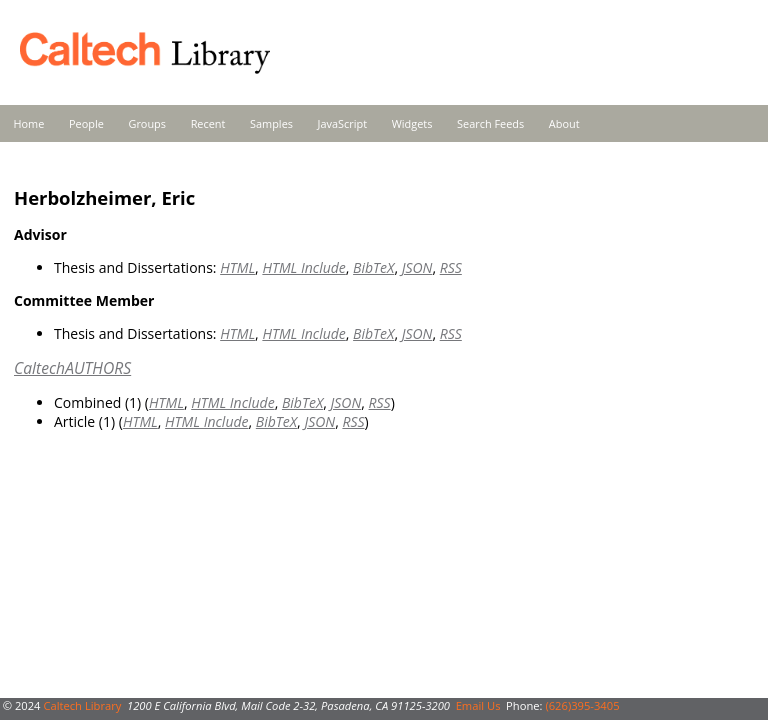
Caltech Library (82, 705)
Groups (147, 123)
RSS (451, 267)
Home (29, 123)
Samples (271, 123)
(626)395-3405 (582, 705)
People (86, 123)
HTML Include (303, 267)
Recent (208, 123)
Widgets (412, 123)
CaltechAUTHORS (72, 368)
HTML (237, 267)
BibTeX (373, 267)
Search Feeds (490, 123)
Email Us (478, 705)
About (564, 123)
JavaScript (342, 123)
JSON (417, 267)
